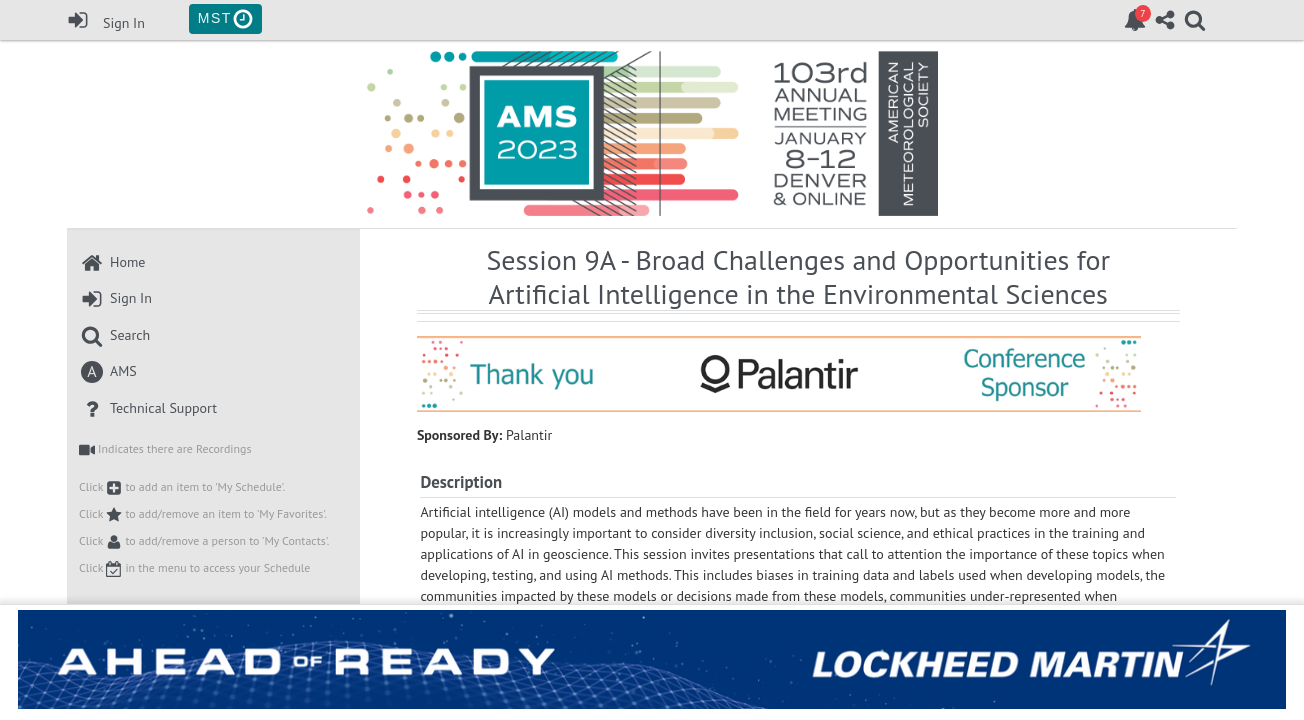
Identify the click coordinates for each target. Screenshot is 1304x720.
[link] (1135, 20)
